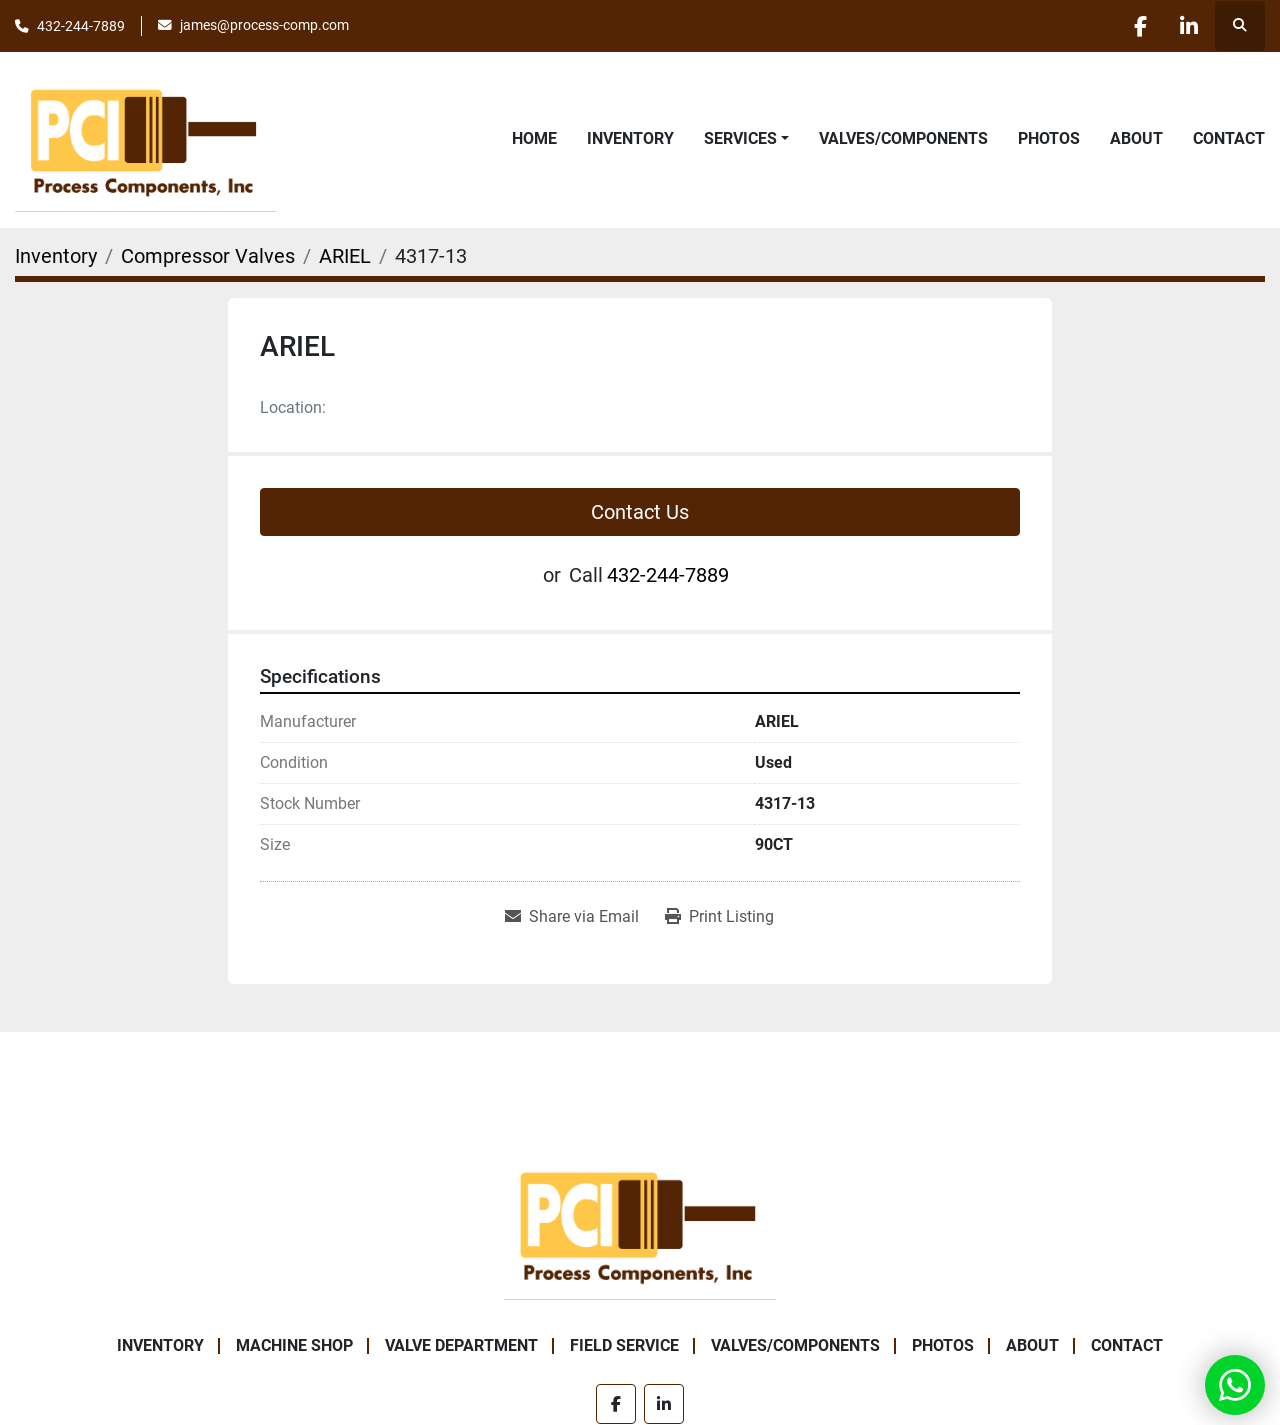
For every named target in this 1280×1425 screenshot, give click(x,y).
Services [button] (740, 138)
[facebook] (1137, 26)
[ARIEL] (345, 256)
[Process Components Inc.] (640, 1223)
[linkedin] (1188, 26)
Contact (1229, 138)
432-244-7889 (81, 26)
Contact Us (640, 512)
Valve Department (461, 1345)
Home (534, 138)
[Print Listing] (719, 917)
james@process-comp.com (264, 25)
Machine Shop (294, 1345)
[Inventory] (56, 256)
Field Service (624, 1345)
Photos (1049, 138)
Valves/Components (903, 138)
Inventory (630, 138)
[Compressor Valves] (208, 256)
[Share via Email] (572, 917)
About (1136, 138)
